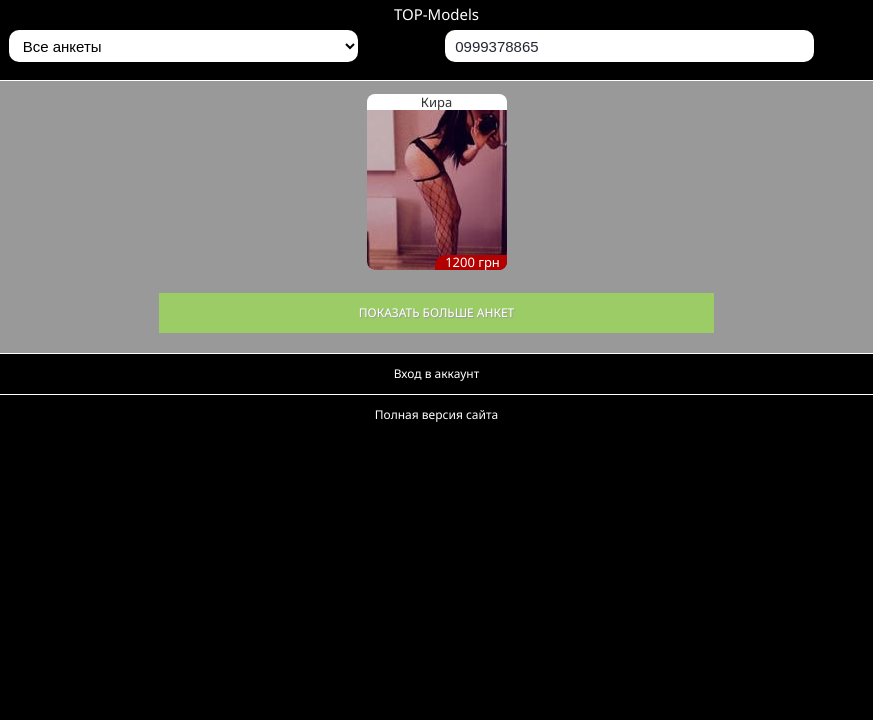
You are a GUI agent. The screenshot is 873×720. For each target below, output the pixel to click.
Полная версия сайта (436, 414)
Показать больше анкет (437, 312)
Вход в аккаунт (437, 373)
